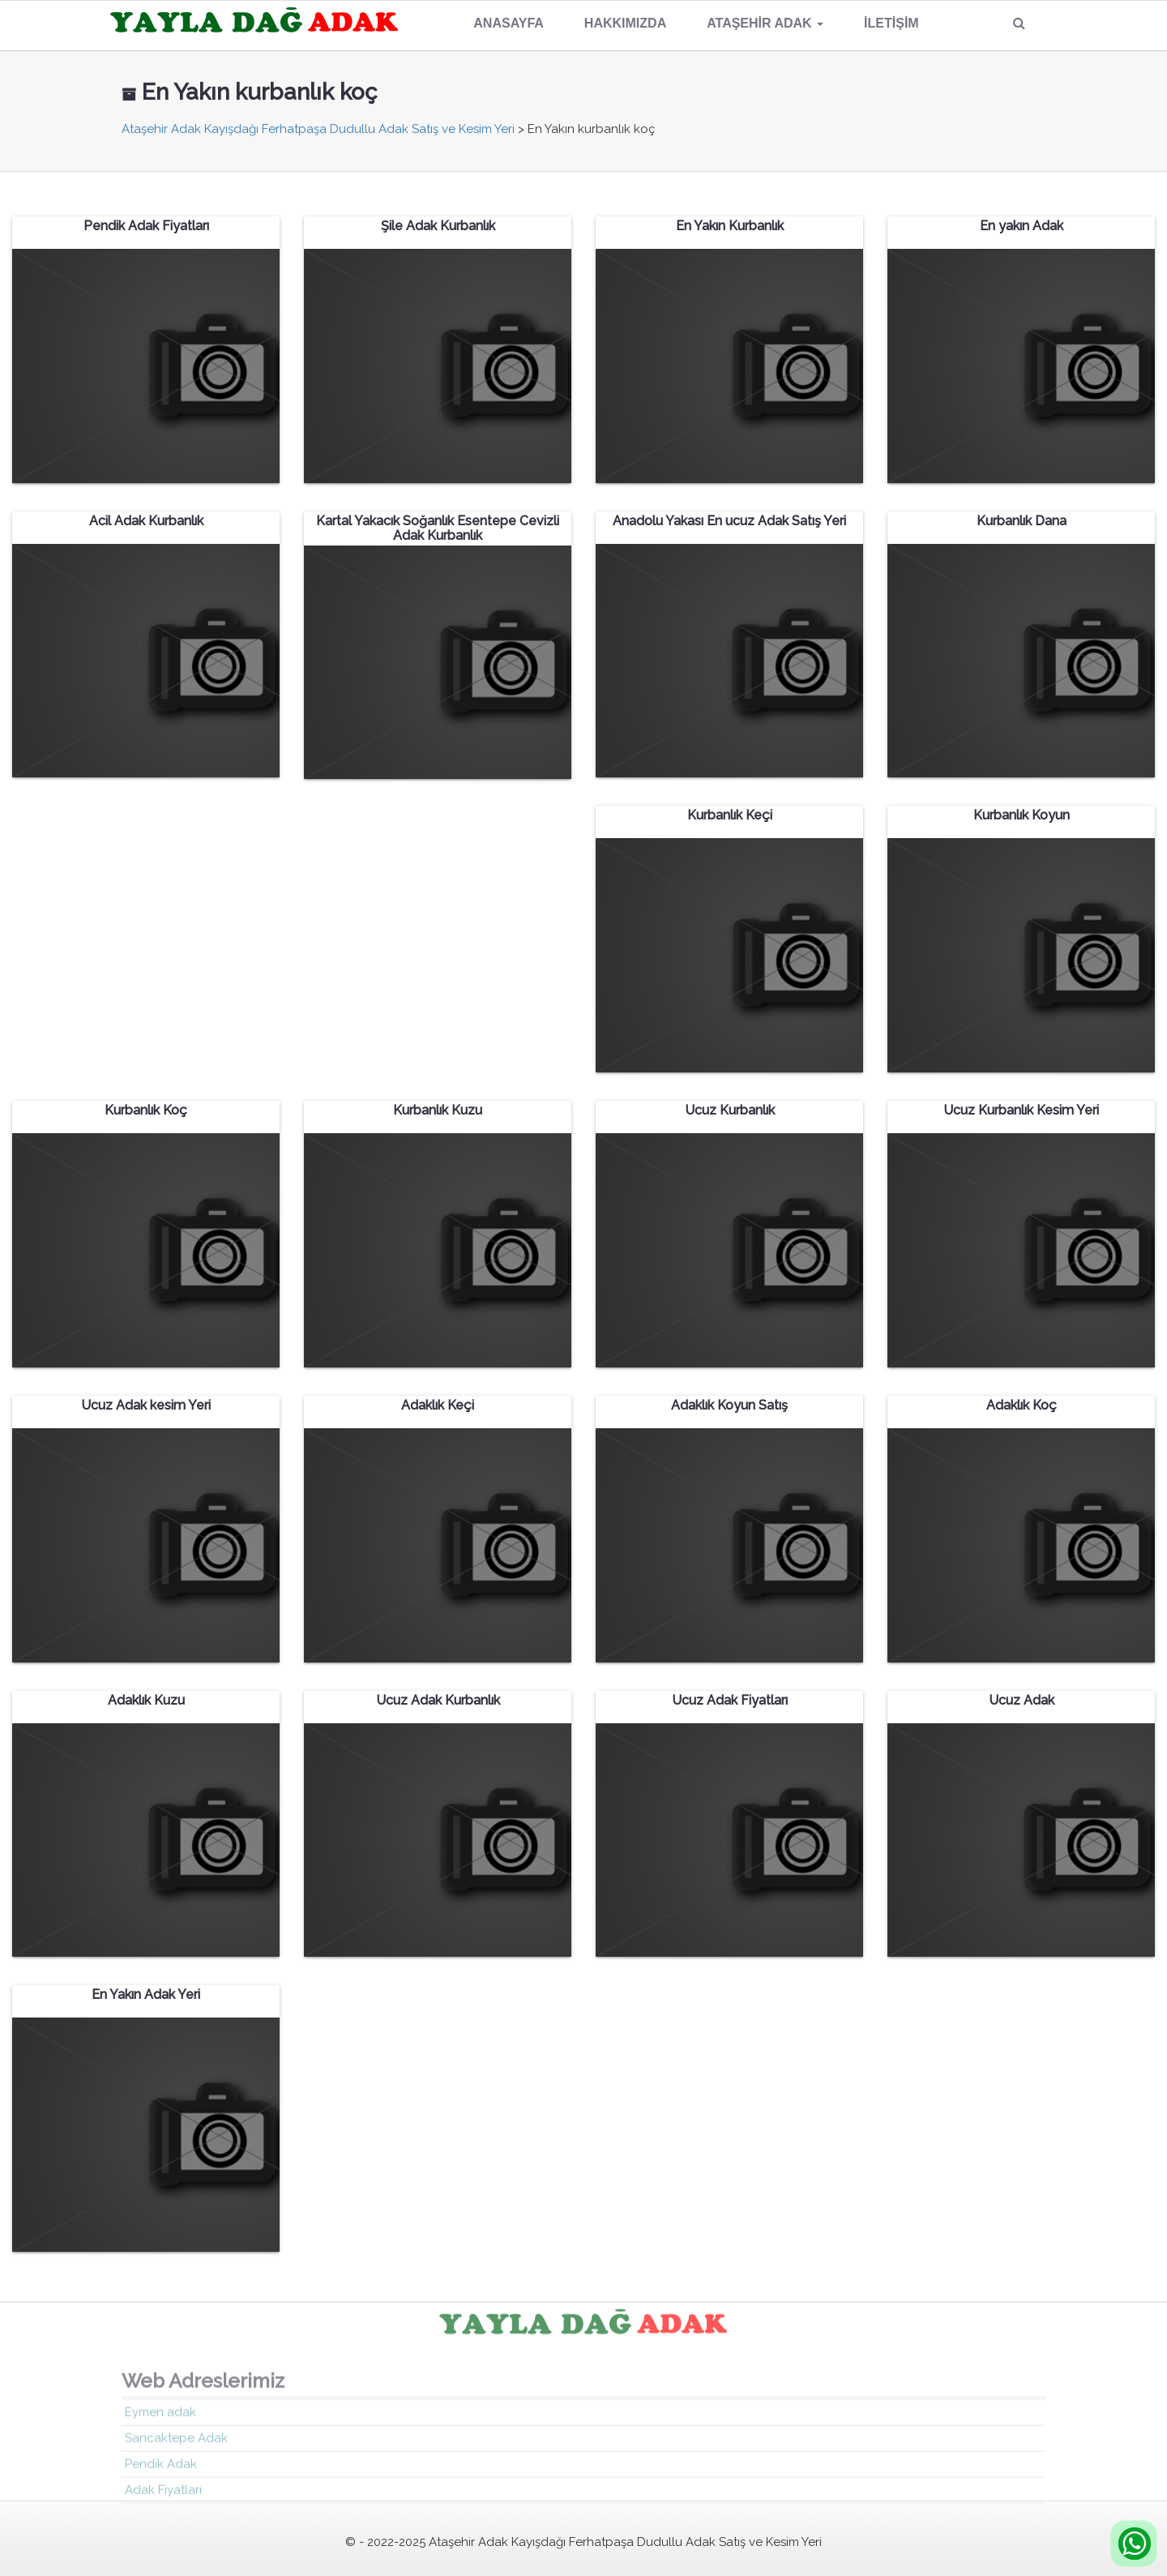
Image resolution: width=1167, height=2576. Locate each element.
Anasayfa (508, 23)
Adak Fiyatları (163, 2495)
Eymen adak (160, 2417)
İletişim (891, 23)
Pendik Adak (161, 2469)
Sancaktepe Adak (176, 2443)
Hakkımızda (625, 23)
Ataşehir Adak (765, 23)
